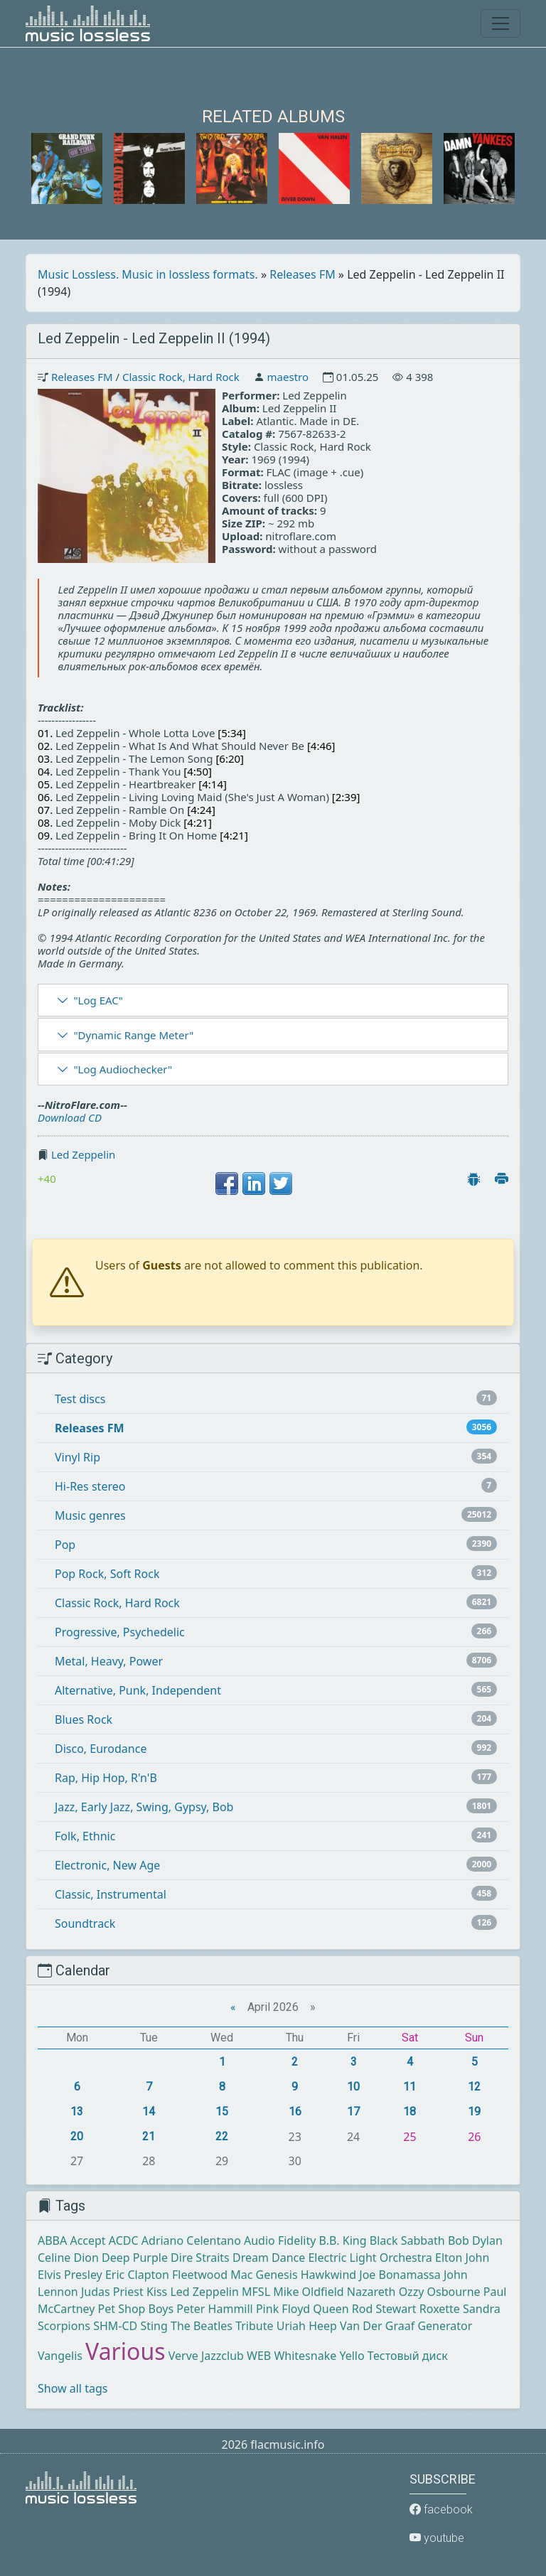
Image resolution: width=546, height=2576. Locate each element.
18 (409, 2111)
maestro (288, 377)
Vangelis (60, 2355)
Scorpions (64, 2326)
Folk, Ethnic (85, 1836)
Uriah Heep (307, 2326)
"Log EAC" (97, 1000)
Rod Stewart (384, 2309)
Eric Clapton (137, 2274)
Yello (351, 2355)
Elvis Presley (70, 2274)
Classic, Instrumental (110, 1894)
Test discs (80, 1399)
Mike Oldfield (308, 2291)
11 (409, 2086)
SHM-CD (115, 2326)
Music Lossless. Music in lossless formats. (148, 274)
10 (353, 2086)
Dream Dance (268, 2257)
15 (221, 2111)
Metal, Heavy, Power (109, 1661)
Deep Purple (135, 2257)
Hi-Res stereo (90, 1486)
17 (353, 2111)
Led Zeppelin (83, 1154)
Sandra (481, 2309)
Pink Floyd (283, 2309)
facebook (441, 2509)
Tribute (254, 2326)
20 (76, 2136)
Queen (330, 2309)
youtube (437, 2538)
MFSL (256, 2291)
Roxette (439, 2309)
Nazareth (371, 2291)
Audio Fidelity (280, 2240)
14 (148, 2111)
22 (221, 2136)
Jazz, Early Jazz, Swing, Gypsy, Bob (144, 1807)
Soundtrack (85, 1923)
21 (148, 2136)
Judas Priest (112, 2291)
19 (474, 2111)
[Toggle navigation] (500, 23)
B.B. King (343, 2240)
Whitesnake (305, 2355)
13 (76, 2111)
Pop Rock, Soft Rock (107, 1574)
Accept (87, 2240)
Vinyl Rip (77, 1457)
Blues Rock (83, 1719)
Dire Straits (200, 2257)
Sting (153, 2326)
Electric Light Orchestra (370, 2257)
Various (125, 2351)
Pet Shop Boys (136, 2309)
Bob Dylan (475, 2240)
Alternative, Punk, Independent (138, 1690)
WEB (259, 2355)
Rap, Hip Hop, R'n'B (106, 1778)
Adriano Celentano (191, 2240)
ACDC (124, 2240)
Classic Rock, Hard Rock (181, 377)
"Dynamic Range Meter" (133, 1035)
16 (295, 2111)
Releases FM (302, 274)
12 (474, 2086)
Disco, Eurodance (100, 1748)
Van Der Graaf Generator (406, 2326)
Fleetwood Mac (212, 2274)
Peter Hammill (214, 2309)
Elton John (462, 2257)
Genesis (277, 2274)
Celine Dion (68, 2257)
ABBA (52, 2240)
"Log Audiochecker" (122, 1069)
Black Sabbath (407, 2240)
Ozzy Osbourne (440, 2291)
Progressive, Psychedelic (120, 1632)
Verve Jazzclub (206, 2355)
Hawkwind (328, 2274)
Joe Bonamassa (399, 2274)
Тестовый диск (408, 2355)
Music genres (90, 1515)
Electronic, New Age (107, 1865)
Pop (65, 1544)
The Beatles (201, 2326)
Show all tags (72, 2388)
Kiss (156, 2291)
